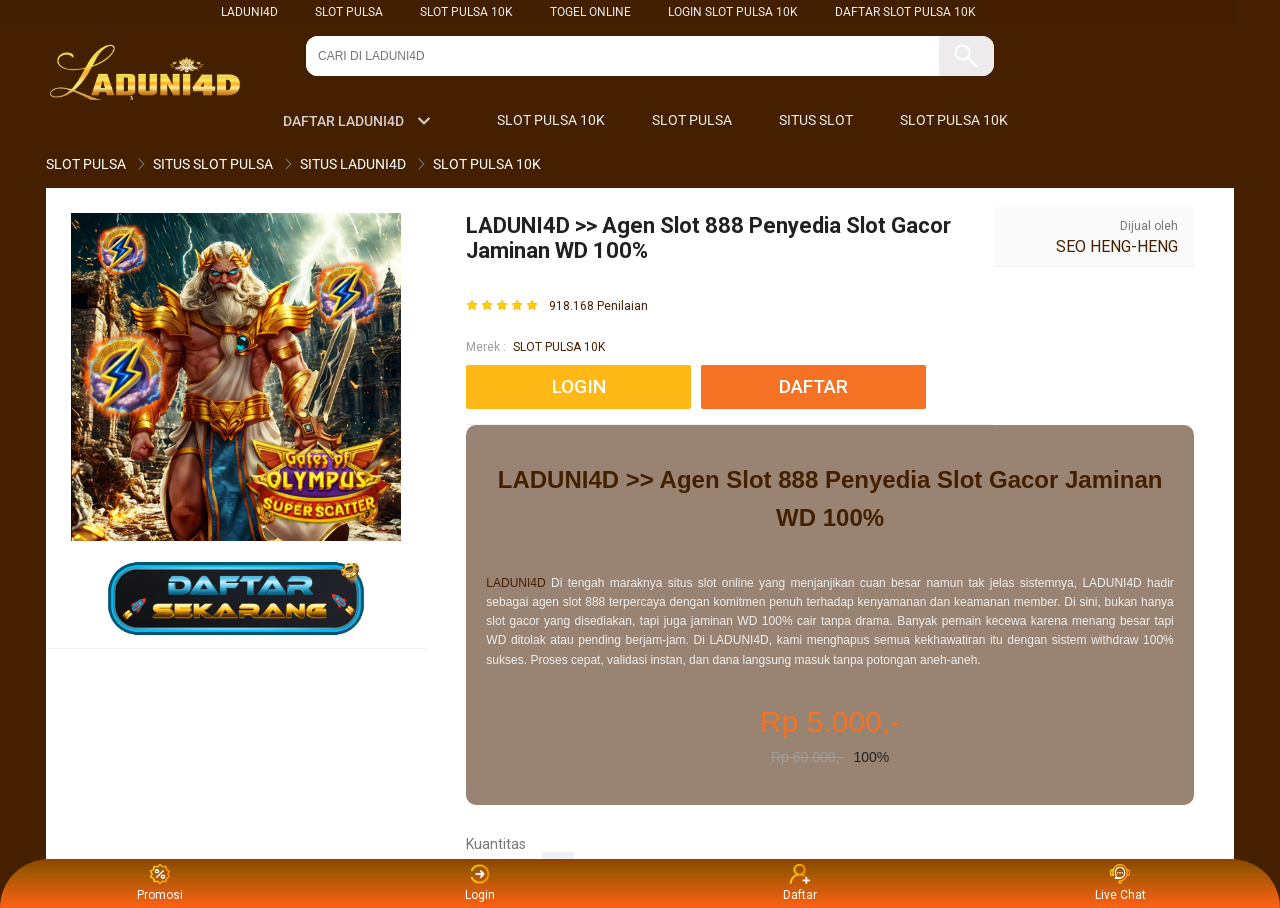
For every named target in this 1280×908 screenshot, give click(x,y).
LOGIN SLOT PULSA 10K (733, 12)
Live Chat (1120, 883)
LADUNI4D (249, 12)
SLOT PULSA (349, 12)
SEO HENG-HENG (1117, 246)
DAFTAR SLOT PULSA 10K (905, 12)
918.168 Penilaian (598, 306)
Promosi (160, 883)
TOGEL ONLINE (590, 12)
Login (480, 883)
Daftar (800, 883)
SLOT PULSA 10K (466, 12)
